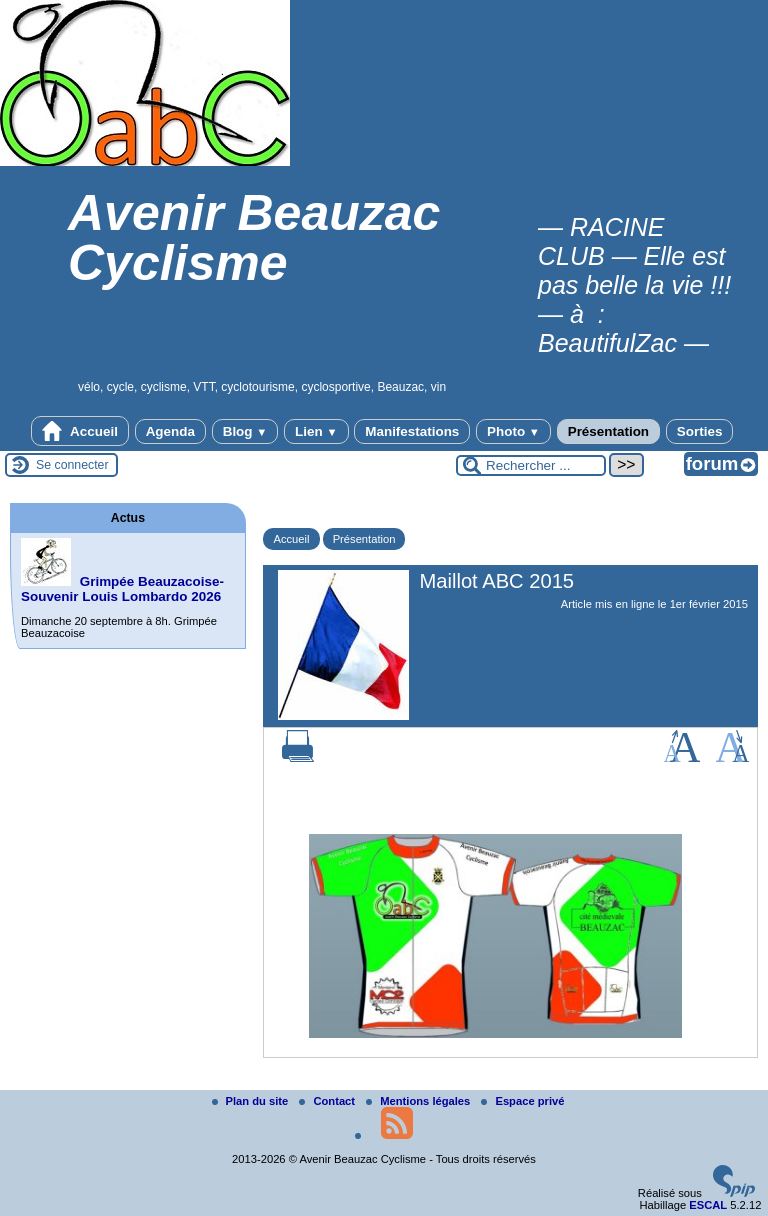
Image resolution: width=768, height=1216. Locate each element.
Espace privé (522, 1101)
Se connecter (72, 465)
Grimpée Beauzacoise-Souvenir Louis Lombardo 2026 (122, 589)
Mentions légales (419, 1101)
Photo (513, 431)
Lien (316, 431)
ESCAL (708, 1205)
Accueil (80, 431)
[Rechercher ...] (531, 465)
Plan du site (252, 1101)
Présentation (608, 431)
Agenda (170, 431)
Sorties (700, 431)
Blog (245, 431)
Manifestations (412, 431)
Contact (328, 1101)
